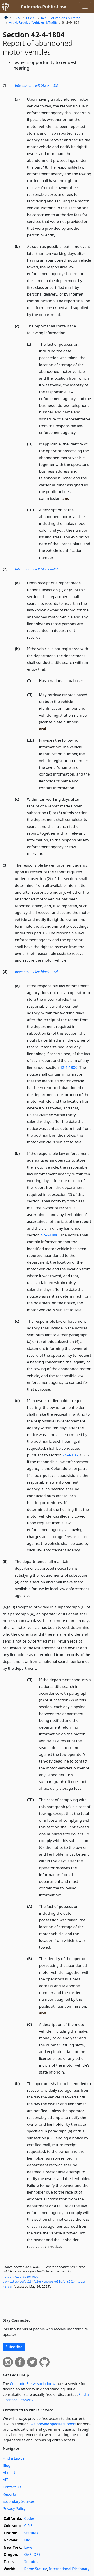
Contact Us (12, 2487)
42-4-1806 (68, 1067)
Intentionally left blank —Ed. (37, 85)
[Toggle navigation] (85, 6)
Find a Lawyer (14, 2458)
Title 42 (31, 18)
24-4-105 (70, 1455)
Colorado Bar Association (31, 2383)
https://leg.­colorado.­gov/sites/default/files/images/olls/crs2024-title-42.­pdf (45, 2282)
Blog (6, 2465)
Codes (29, 2518)
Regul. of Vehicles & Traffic (60, 18)
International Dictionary (69, 2568)
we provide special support (53, 2423)
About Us (10, 2472)
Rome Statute (35, 2568)
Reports (9, 2494)
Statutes (31, 2532)
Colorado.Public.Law (43, 7)
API (5, 2479)
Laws (28, 2547)
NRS (27, 2540)
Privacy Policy (14, 2508)
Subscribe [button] (14, 2346)
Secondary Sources (19, 2501)
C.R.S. (17, 18)
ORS (36, 2554)
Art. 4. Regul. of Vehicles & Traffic (33, 22)
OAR (27, 2554)
